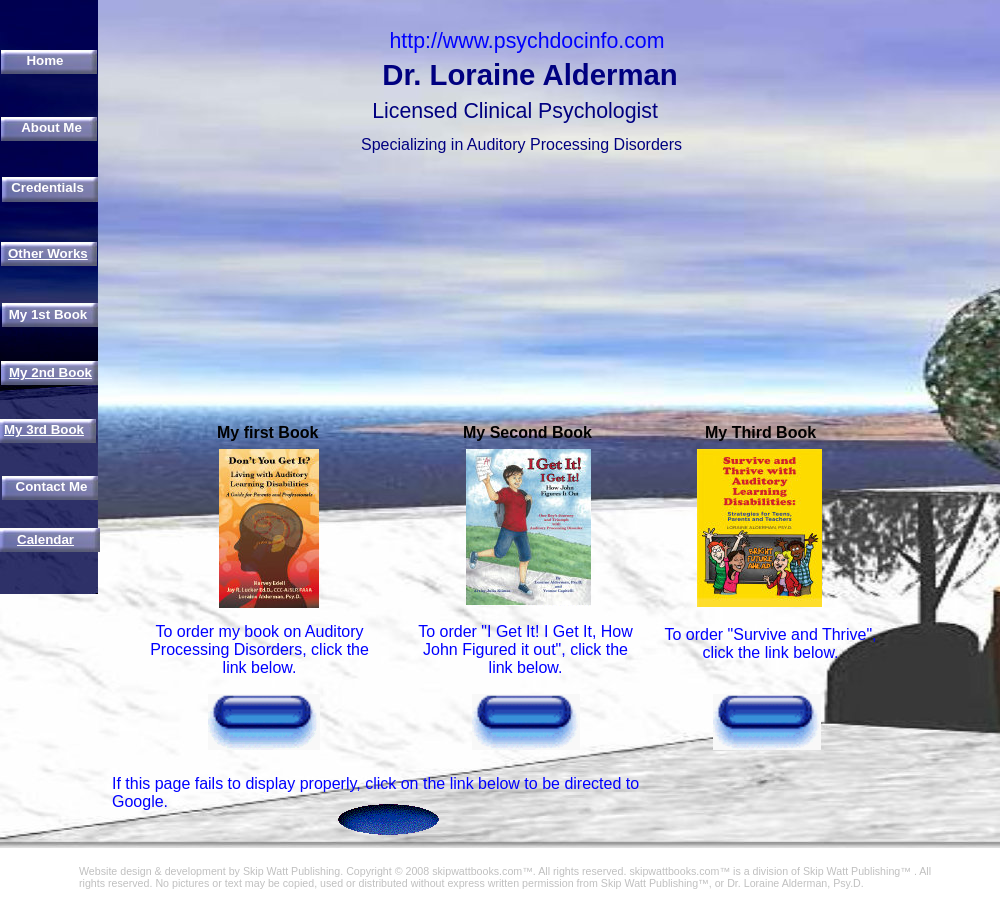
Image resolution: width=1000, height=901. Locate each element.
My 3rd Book (44, 429)
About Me (51, 127)
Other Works (48, 253)
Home (44, 60)
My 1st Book (48, 314)
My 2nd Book (50, 372)
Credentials (47, 187)
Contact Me (52, 486)
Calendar (45, 539)
